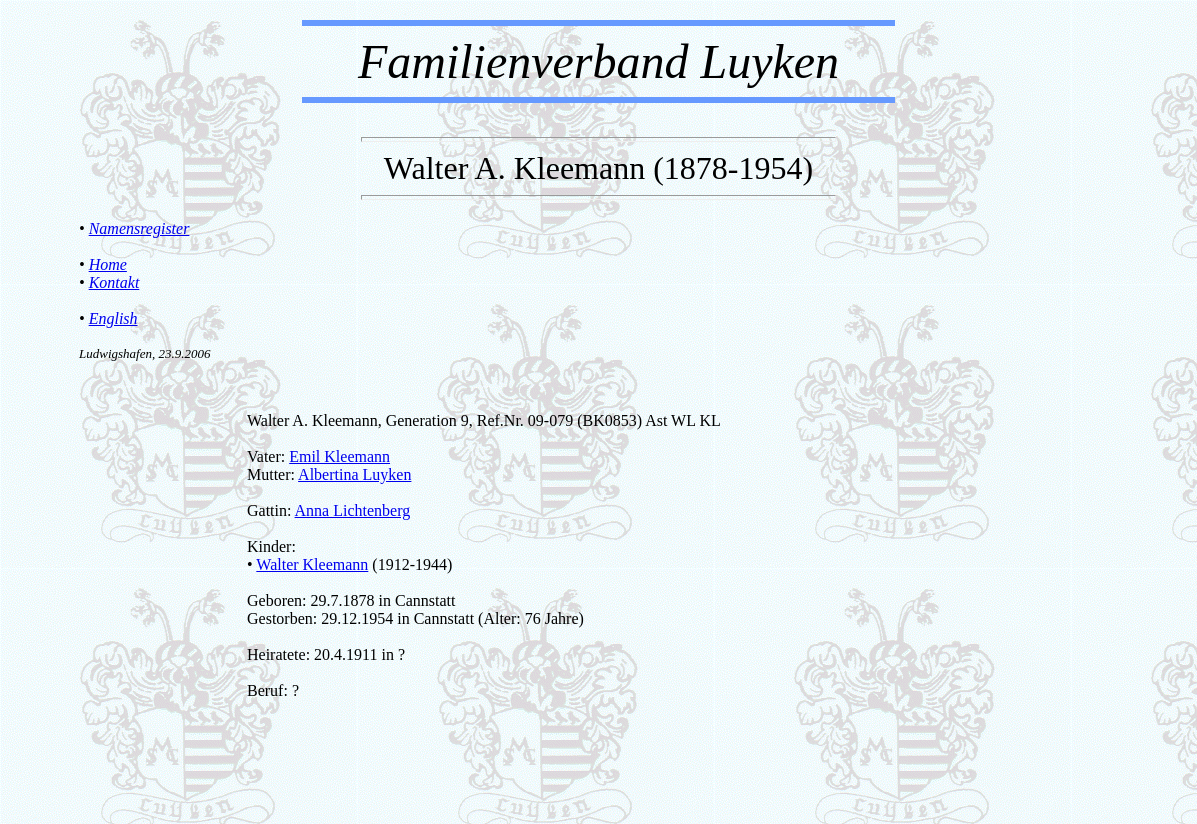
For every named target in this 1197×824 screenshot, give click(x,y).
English (113, 318)
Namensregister (139, 228)
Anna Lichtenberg (353, 510)
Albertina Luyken (354, 474)
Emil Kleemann (339, 456)
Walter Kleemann (312, 564)
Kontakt (114, 282)
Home (108, 264)
